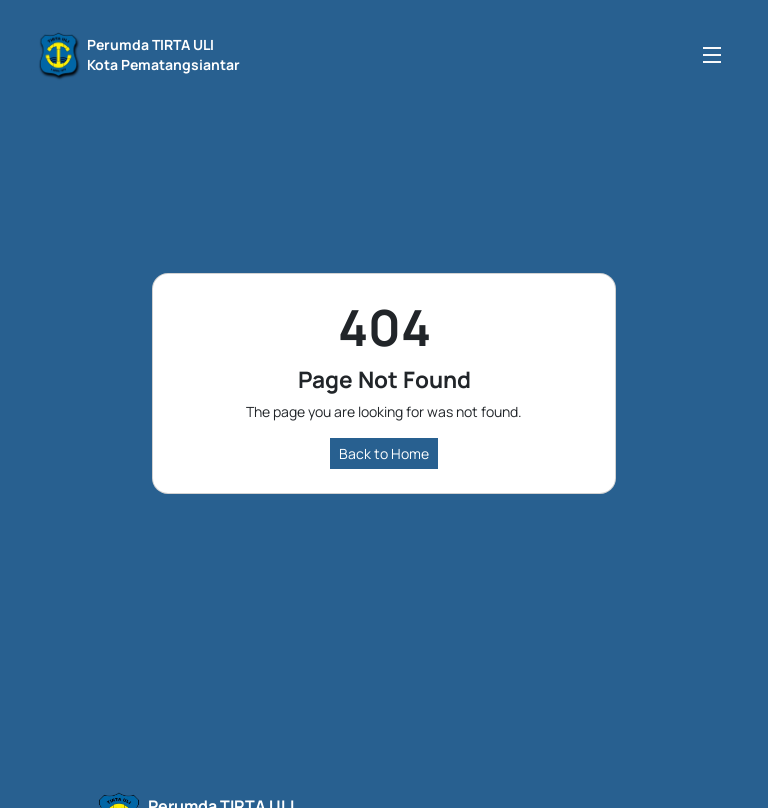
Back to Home (384, 453)
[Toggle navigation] (712, 54)
